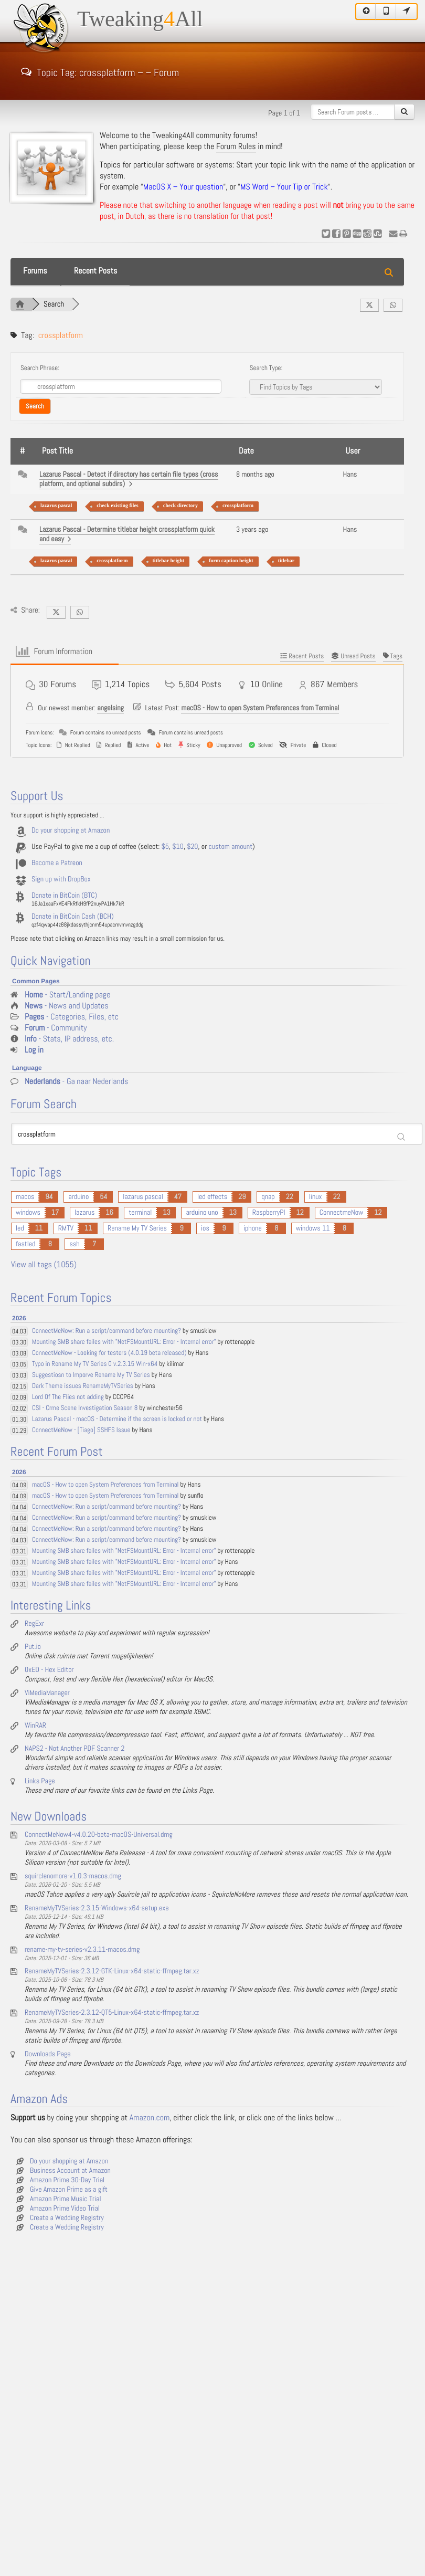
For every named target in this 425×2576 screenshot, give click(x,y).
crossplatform (237, 506)
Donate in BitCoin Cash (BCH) (72, 916)
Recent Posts (95, 271)
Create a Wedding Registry (67, 2218)
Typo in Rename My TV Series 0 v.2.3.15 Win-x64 (94, 1364)
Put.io (33, 1647)
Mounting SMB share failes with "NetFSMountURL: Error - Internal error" (124, 1342)
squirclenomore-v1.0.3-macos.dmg (73, 1876)
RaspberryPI (268, 1212)
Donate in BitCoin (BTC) (64, 895)
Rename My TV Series (137, 1228)
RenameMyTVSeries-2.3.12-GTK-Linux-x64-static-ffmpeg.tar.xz (112, 1971)
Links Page (40, 1781)
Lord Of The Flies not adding (68, 1397)
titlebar (286, 561)
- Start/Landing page (67, 995)
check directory (180, 506)
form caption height (231, 561)
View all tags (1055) (44, 1264)
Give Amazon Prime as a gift (69, 2189)
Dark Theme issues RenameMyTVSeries (82, 1386)
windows (28, 1212)
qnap (267, 1197)
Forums (35, 271)
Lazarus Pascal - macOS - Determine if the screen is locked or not (117, 1419)
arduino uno (202, 1212)
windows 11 (313, 1228)
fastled (25, 1244)
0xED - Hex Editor (49, 1670)
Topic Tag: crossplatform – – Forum (100, 71)
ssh (74, 1244)
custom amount (230, 846)
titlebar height (169, 561)
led (20, 1228)
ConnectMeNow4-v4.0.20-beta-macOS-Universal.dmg (99, 1834)
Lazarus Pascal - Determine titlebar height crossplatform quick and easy (127, 534)
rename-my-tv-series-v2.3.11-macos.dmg (82, 1949)
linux (315, 1197)
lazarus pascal (56, 506)
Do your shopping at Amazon (70, 830)
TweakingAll (140, 19)
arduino (78, 1197)
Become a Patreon (56, 863)
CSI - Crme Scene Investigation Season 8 (84, 1408)
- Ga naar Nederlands (76, 1081)
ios (205, 1228)
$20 (192, 846)
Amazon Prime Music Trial (65, 2199)
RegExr (34, 1623)
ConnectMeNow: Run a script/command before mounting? (106, 1331)
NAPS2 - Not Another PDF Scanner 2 (74, 1748)
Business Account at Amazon (70, 2170)
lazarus (84, 1212)
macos (25, 1197)
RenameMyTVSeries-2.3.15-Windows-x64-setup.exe (97, 1908)
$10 (178, 846)
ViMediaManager (47, 1693)
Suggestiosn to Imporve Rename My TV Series (91, 1375)
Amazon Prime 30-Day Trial (67, 2180)
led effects (212, 1197)
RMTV (65, 1228)
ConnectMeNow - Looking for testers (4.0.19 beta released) (109, 1353)
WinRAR (35, 1725)
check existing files (117, 506)
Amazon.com (149, 2117)
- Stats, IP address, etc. (69, 1039)
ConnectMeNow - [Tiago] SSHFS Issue (81, 1430)
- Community (56, 1028)
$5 (165, 846)
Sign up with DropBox (61, 879)
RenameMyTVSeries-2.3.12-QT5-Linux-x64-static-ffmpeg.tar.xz (112, 2012)
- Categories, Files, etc (72, 1017)
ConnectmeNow (342, 1212)
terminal (140, 1212)
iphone (252, 1228)
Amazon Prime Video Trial (65, 2208)
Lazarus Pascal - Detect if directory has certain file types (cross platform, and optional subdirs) (128, 479)
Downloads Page (48, 2054)
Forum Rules (236, 146)
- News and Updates (67, 1006)
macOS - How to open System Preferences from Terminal (260, 708)
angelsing (110, 708)
